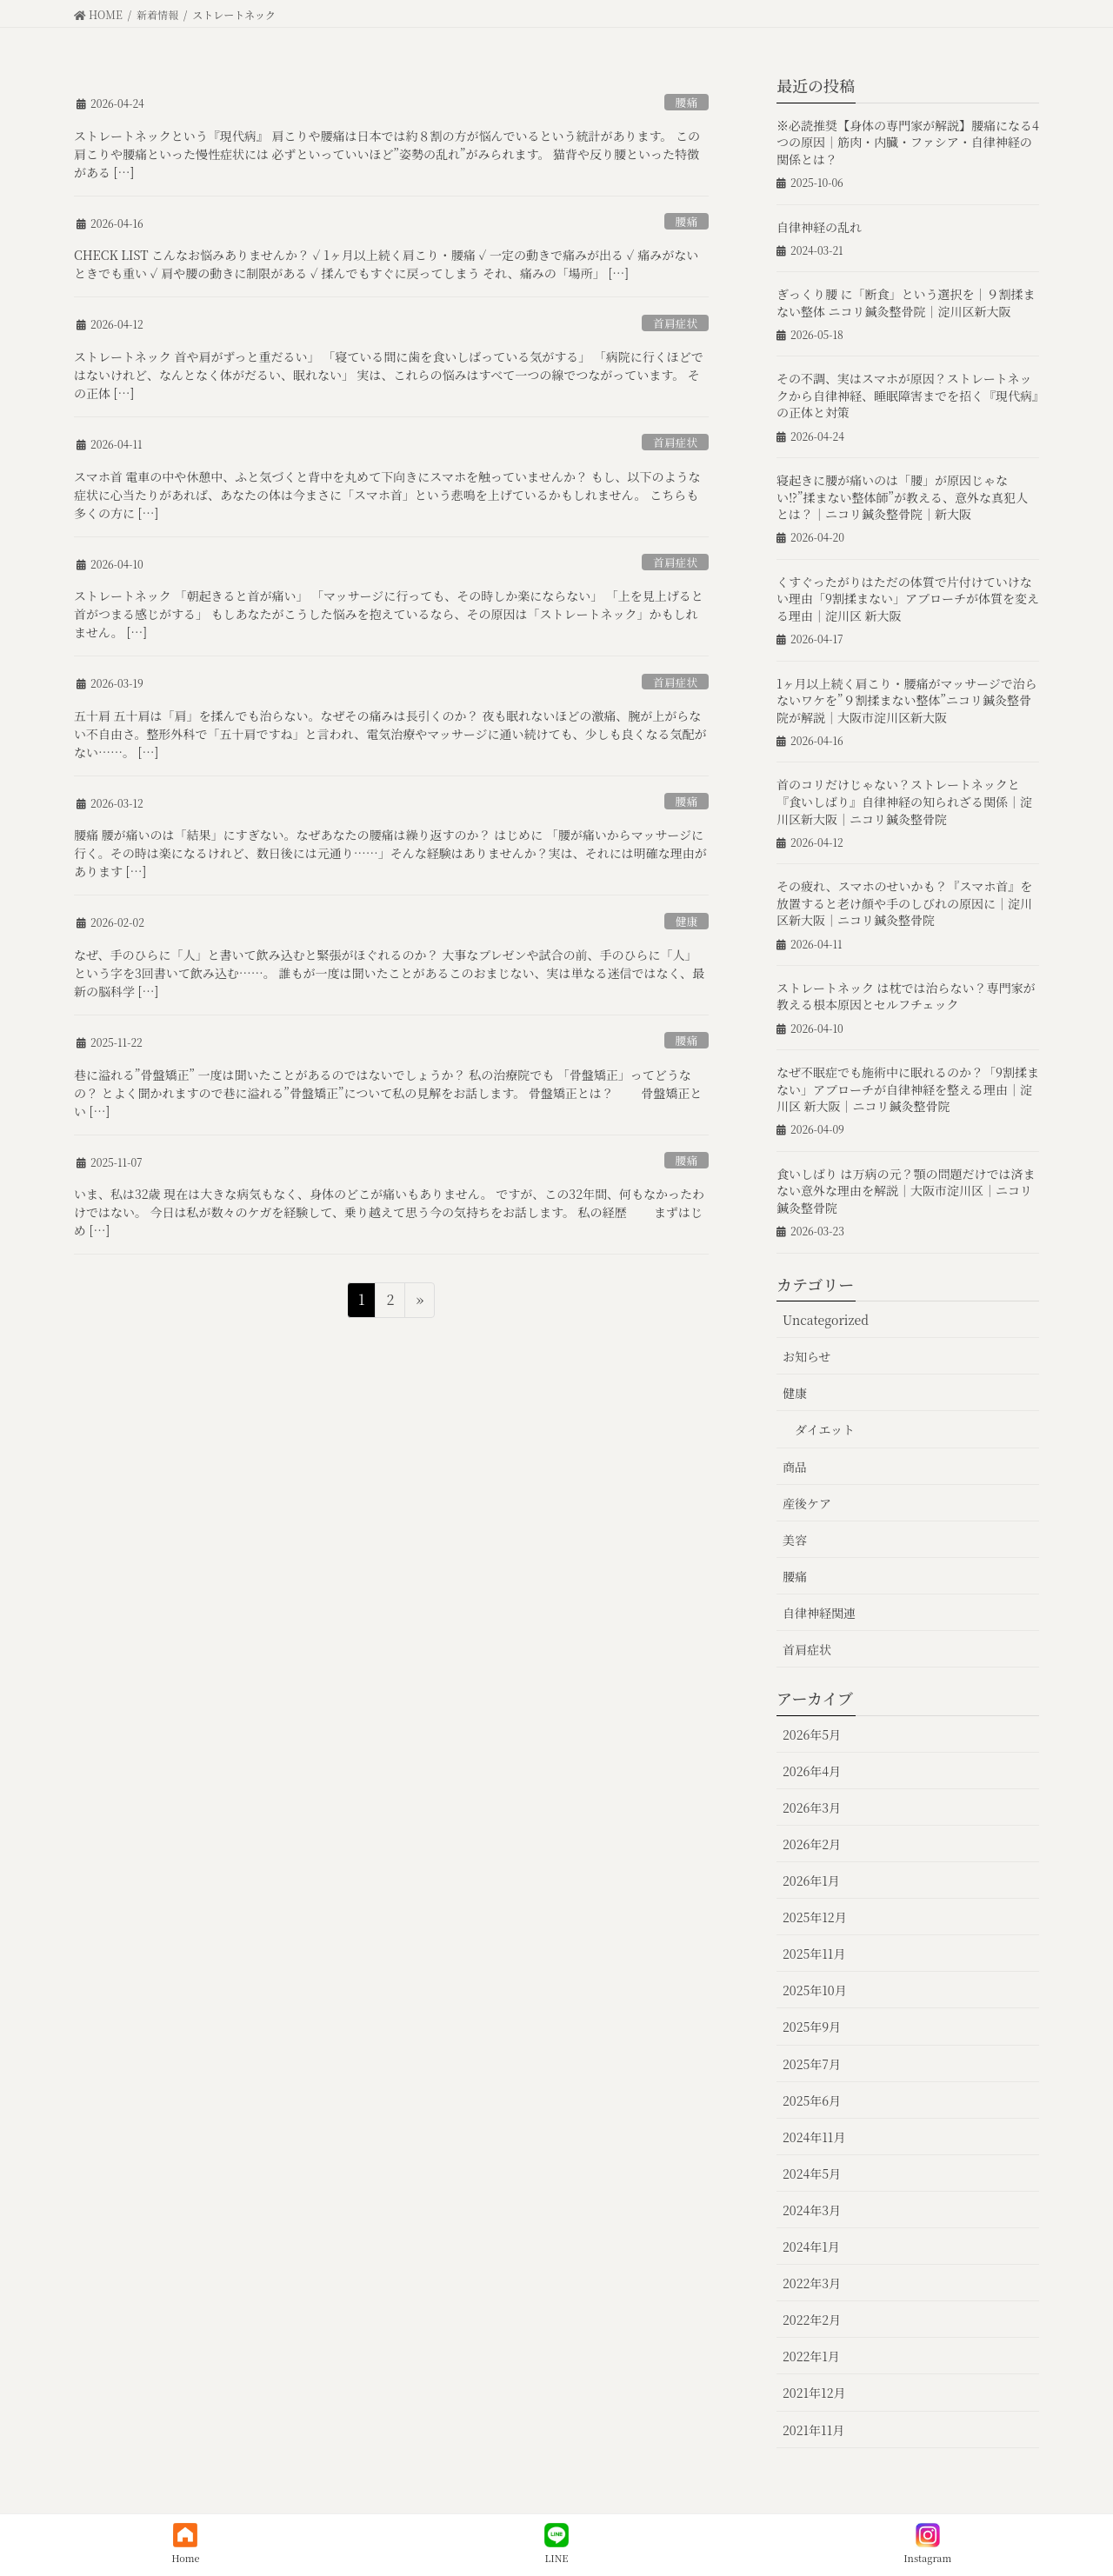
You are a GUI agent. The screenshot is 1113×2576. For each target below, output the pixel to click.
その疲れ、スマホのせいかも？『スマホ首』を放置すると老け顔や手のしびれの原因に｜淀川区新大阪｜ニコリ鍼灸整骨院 (904, 903)
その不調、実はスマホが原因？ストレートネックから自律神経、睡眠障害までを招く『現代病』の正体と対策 (907, 395)
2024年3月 (812, 2210)
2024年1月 (811, 2246)
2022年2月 (812, 2319)
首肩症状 (675, 323)
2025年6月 (812, 2100)
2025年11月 (814, 1953)
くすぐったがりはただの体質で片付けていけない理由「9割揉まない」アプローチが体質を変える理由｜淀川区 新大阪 (907, 598)
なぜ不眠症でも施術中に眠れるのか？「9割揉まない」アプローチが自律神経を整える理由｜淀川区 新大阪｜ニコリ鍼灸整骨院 (907, 1089)
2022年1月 (811, 2356)
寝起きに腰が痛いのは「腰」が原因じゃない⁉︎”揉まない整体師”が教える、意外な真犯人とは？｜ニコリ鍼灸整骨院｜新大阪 (902, 497)
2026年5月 (812, 1734)
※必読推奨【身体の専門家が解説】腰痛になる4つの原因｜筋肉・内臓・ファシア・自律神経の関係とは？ (907, 142)
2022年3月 (812, 2283)
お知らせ (807, 1356)
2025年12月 (815, 1917)
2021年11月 (813, 2430)
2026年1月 (811, 1880)
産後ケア (807, 1503)
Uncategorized (826, 1319)
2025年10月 (815, 1990)
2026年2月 (812, 1844)
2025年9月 (812, 2026)
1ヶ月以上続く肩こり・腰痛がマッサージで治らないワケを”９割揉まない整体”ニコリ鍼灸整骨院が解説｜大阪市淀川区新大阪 (906, 700)
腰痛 (687, 102)
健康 (687, 921)
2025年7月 (812, 2064)
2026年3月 (812, 1807)
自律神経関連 (819, 1612)
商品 (795, 1466)
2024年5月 (812, 2173)
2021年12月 (814, 2392)
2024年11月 (814, 2137)
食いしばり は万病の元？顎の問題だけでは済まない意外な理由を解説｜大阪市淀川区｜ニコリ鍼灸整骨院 (906, 1190)
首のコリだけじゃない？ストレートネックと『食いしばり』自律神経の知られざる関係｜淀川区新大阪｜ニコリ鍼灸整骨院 (904, 801)
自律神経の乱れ (819, 227)
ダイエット (825, 1429)
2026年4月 (812, 1771)
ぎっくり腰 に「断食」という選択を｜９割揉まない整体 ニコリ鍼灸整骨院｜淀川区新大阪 (906, 302)
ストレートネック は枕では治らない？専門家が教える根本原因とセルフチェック (905, 996)
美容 (795, 1539)
